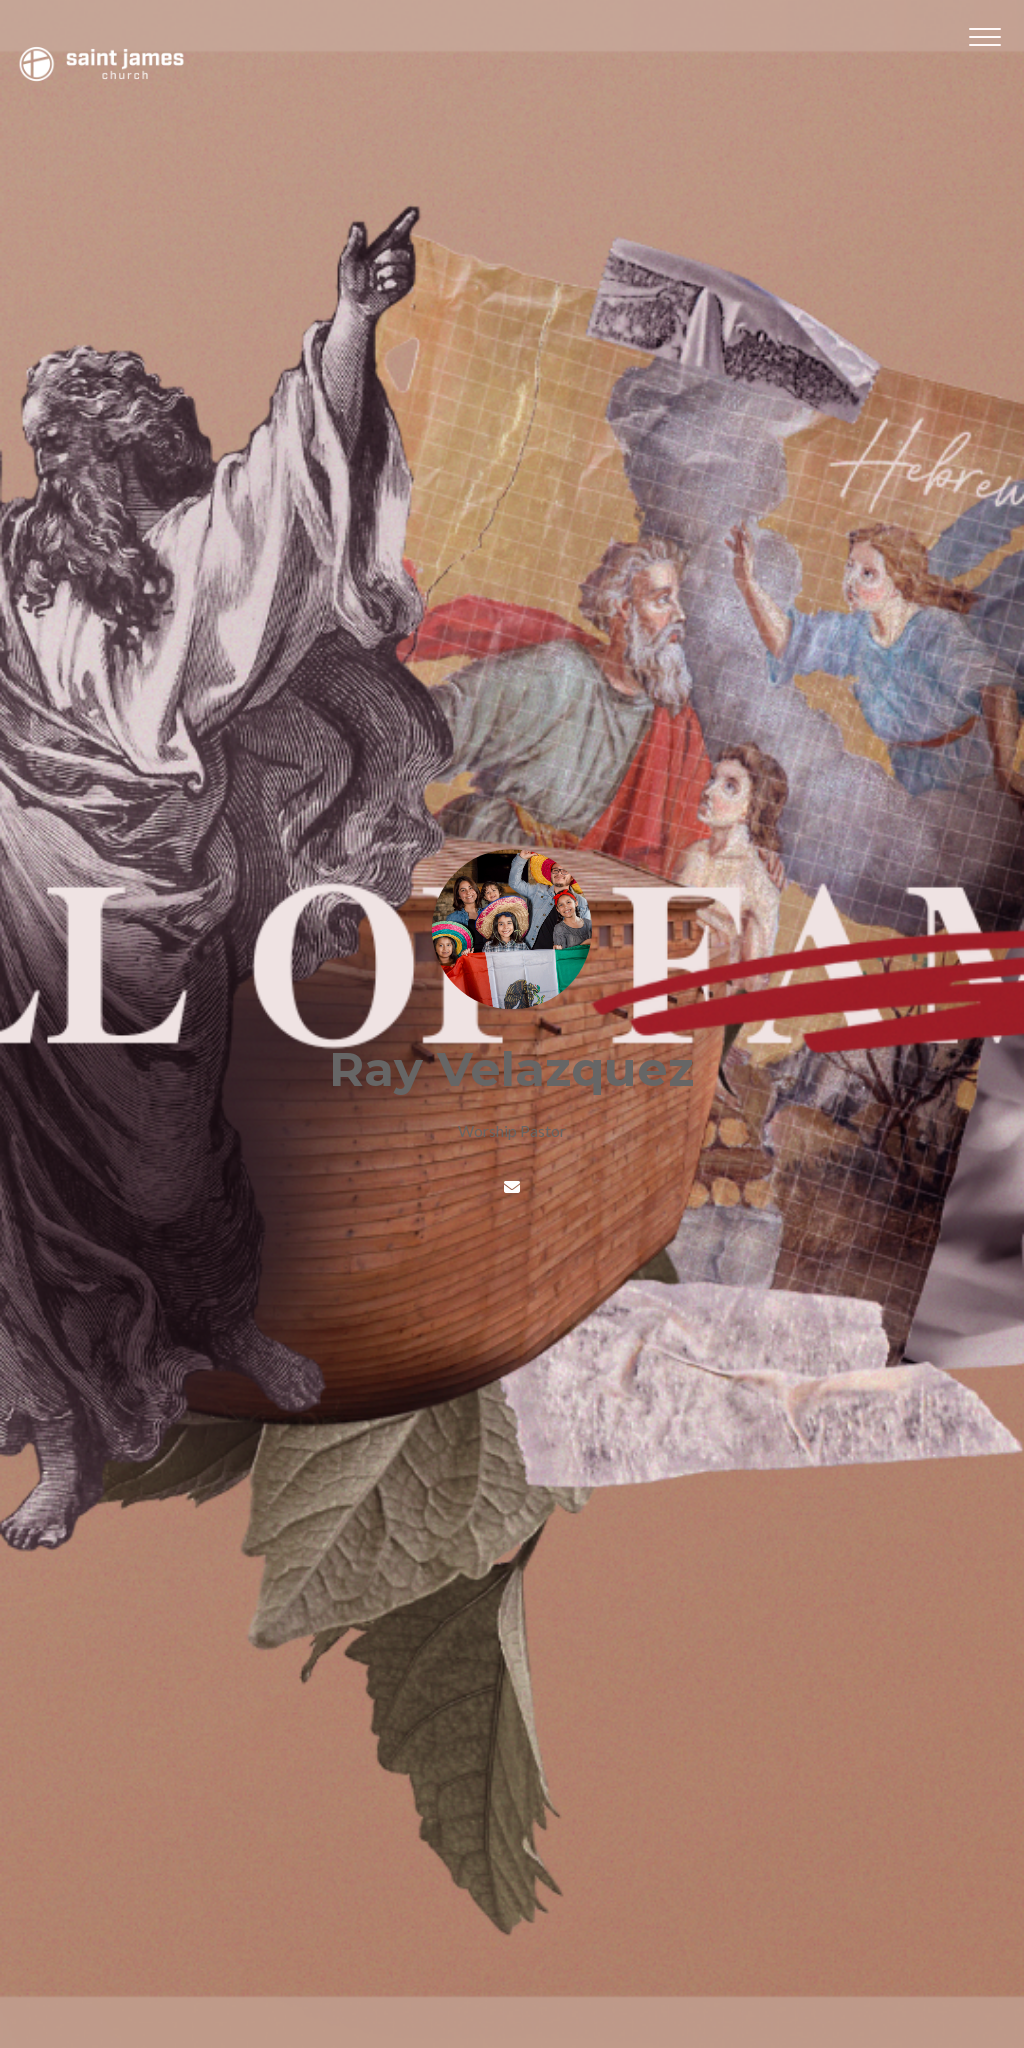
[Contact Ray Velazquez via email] (512, 1186)
